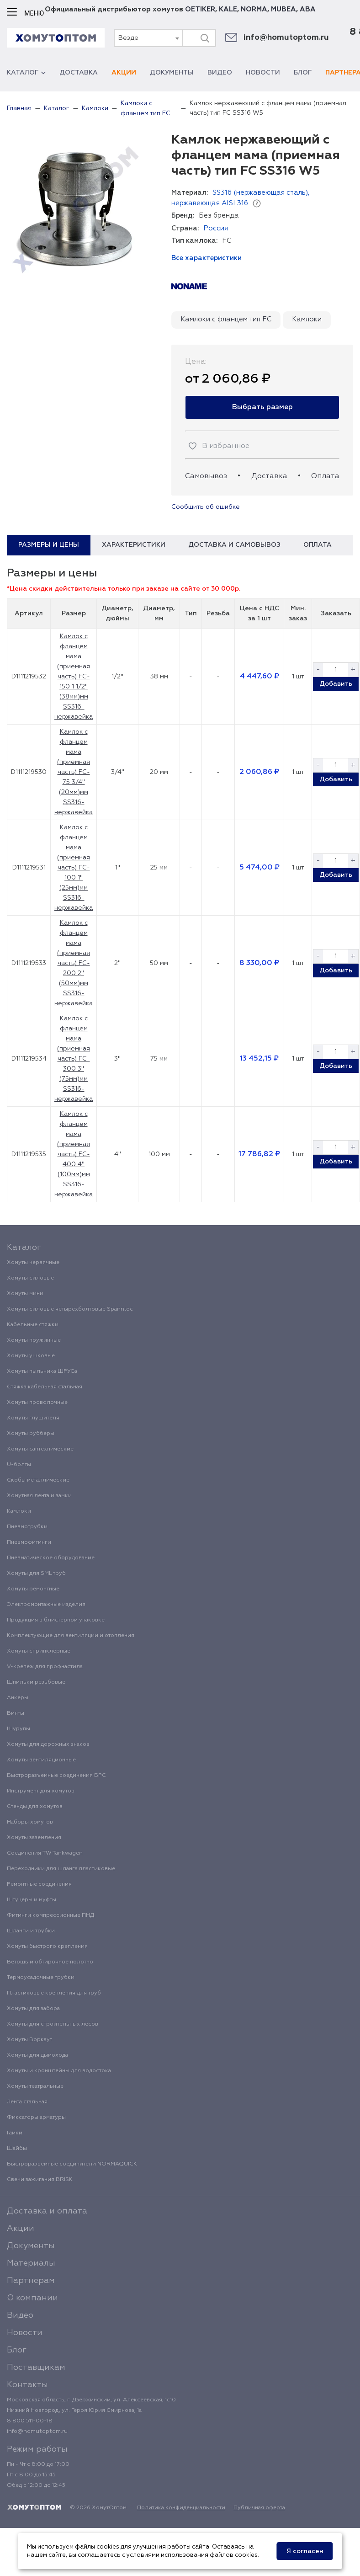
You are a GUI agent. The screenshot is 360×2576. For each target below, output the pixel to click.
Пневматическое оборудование (51, 1558)
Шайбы (17, 2148)
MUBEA (283, 9)
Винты (15, 1713)
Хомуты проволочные (37, 1402)
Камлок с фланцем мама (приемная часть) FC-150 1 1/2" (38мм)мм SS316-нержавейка (73, 676)
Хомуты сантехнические (40, 1449)
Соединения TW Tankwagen (45, 1853)
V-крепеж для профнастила (45, 1666)
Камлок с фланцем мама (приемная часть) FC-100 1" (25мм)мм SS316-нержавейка (73, 867)
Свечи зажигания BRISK (40, 2179)
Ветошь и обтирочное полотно (50, 1962)
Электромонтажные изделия (46, 1604)
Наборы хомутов (30, 1822)
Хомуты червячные (33, 1262)
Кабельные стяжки (32, 1325)
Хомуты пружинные (34, 1340)
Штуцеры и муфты (31, 1900)
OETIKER (200, 9)
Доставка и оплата (47, 2211)
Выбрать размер (262, 407)
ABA (308, 9)
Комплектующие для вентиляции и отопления (70, 1635)
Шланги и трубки (31, 1931)
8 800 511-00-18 (30, 2421)
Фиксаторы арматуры (36, 2117)
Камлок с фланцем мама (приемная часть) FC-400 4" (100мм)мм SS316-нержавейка (73, 1154)
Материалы (31, 2263)
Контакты (27, 2385)
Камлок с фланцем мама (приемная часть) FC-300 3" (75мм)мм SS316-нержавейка (73, 1058)
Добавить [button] (335, 684)
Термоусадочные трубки (40, 1977)
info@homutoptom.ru (286, 38)
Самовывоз (206, 476)
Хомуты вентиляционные (41, 1760)
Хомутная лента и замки (39, 1496)
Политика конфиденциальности (181, 2508)
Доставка (78, 72)
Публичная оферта (259, 2508)
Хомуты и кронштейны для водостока (59, 2071)
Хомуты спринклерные (38, 1651)
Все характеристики (206, 258)
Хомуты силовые (30, 1278)
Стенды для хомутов (35, 1806)
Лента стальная (27, 2102)
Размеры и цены (48, 545)
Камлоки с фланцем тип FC (225, 319)
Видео (219, 72)
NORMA (254, 9)
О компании (32, 2298)
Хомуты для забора (33, 2008)
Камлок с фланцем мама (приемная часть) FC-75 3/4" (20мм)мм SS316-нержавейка (73, 772)
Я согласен (304, 2551)
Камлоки (307, 319)
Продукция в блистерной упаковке (56, 1620)
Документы (172, 72)
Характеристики (133, 545)
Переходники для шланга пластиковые (61, 1869)
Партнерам (31, 2281)
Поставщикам (36, 2367)
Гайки (14, 2133)
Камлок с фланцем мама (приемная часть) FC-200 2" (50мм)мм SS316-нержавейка (73, 963)
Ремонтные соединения (39, 1884)
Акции (123, 72)
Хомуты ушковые (31, 1356)
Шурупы (18, 1729)
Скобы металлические (38, 1480)
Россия (215, 228)
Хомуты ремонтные (33, 1589)
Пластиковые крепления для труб (54, 1993)
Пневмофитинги (29, 1542)
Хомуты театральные (35, 2086)
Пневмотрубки (27, 1527)
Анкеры (17, 1698)
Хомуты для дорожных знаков (48, 1744)
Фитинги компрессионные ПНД (50, 1915)
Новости (263, 72)
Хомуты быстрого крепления (47, 1946)
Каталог (26, 72)
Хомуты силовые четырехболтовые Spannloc (70, 1309)
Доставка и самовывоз (234, 545)
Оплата (325, 476)
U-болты (19, 1464)
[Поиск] (204, 38)
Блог (303, 72)
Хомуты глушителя (33, 1418)
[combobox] (148, 38)
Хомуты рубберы (30, 1433)
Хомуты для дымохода (37, 2055)
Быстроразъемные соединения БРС (56, 1775)
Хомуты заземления (34, 1837)
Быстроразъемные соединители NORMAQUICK (72, 2164)
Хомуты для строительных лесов (52, 2024)
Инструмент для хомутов (40, 1791)
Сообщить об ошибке (205, 507)
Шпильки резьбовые (36, 1682)
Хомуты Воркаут (29, 2040)
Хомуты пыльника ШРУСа (42, 1371)
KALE (228, 9)
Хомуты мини (25, 1293)
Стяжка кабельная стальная (44, 1387)
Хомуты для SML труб (36, 1573)
